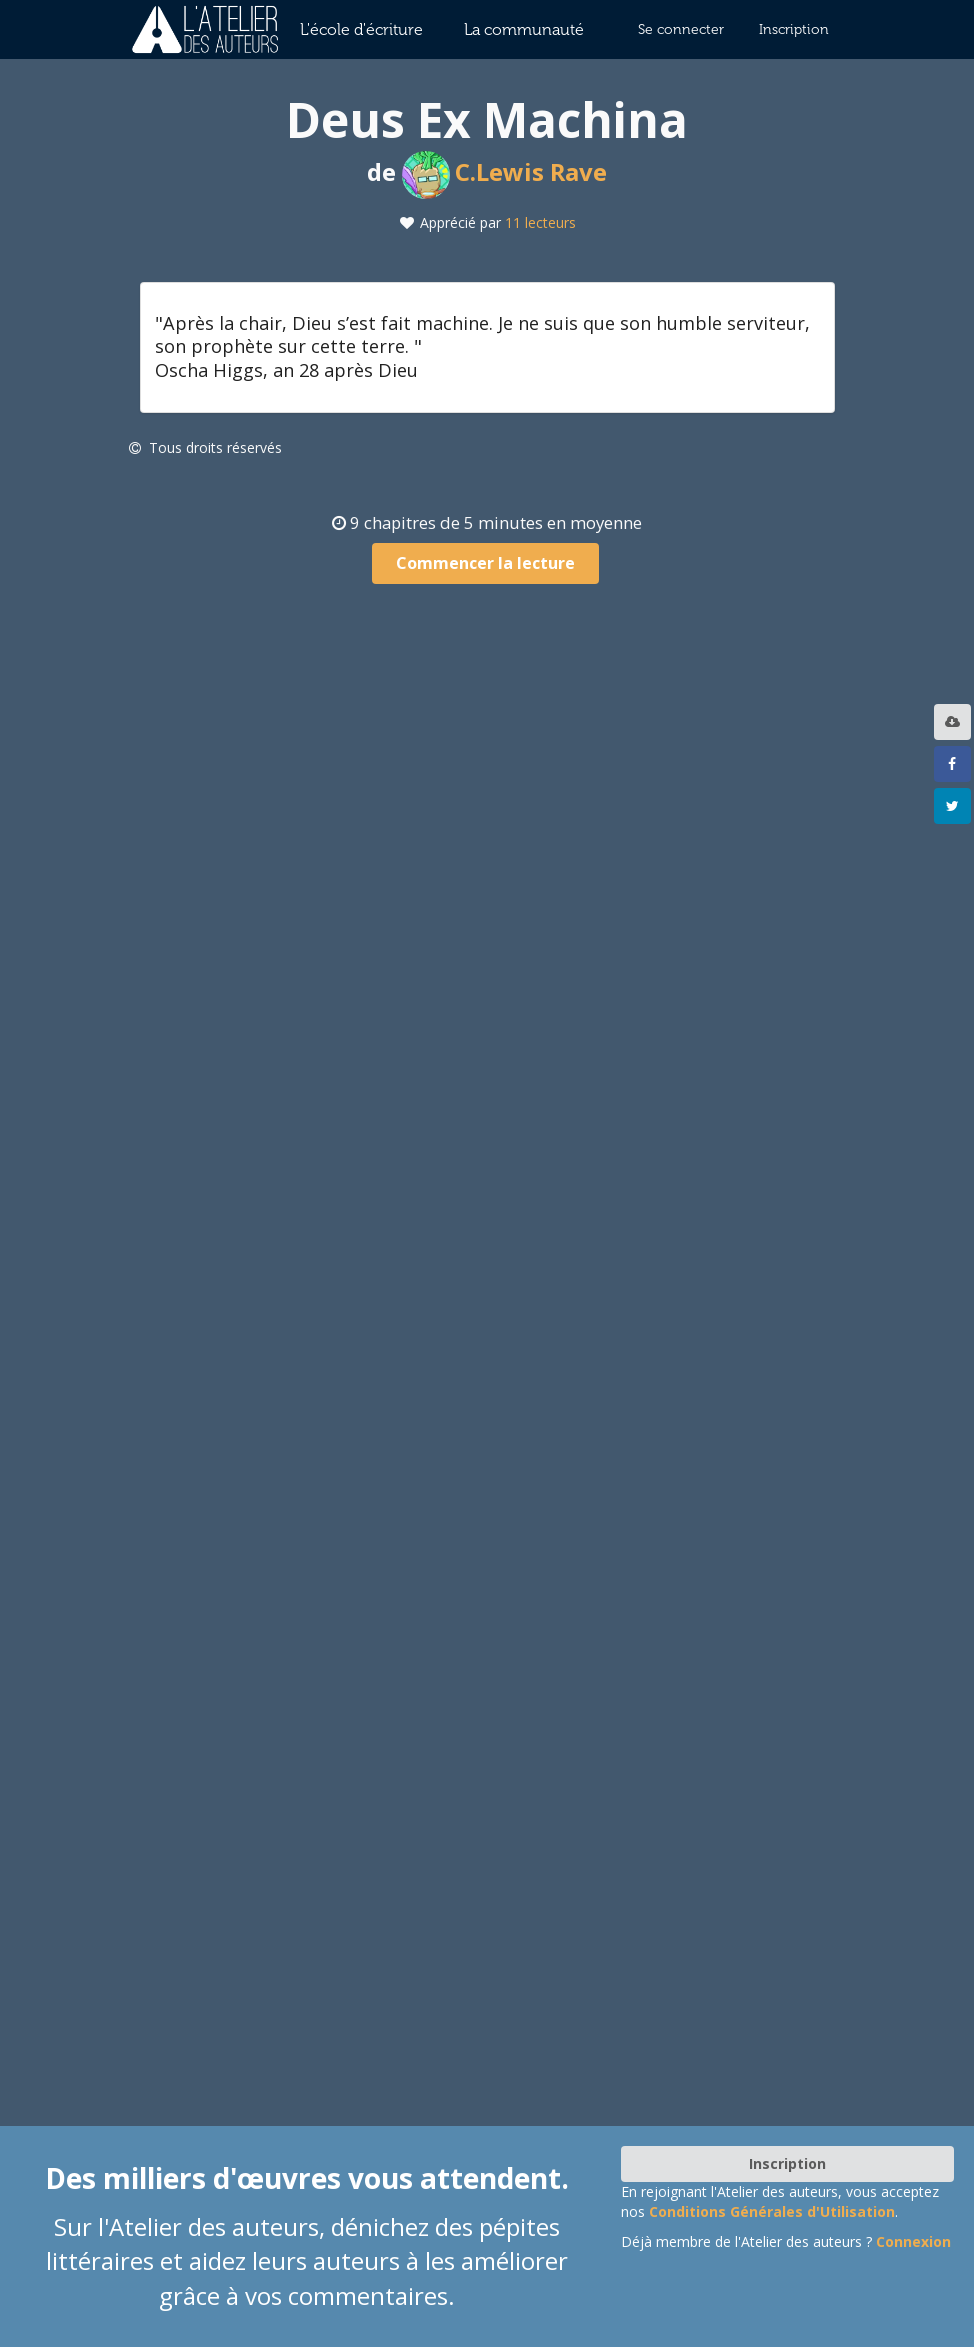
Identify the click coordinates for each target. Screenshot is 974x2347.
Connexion (913, 2241)
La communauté (524, 29)
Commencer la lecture (485, 563)
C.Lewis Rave (505, 171)
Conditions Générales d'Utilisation (772, 2211)
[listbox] (954, 722)
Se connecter (681, 29)
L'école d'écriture (361, 29)
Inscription (794, 29)
